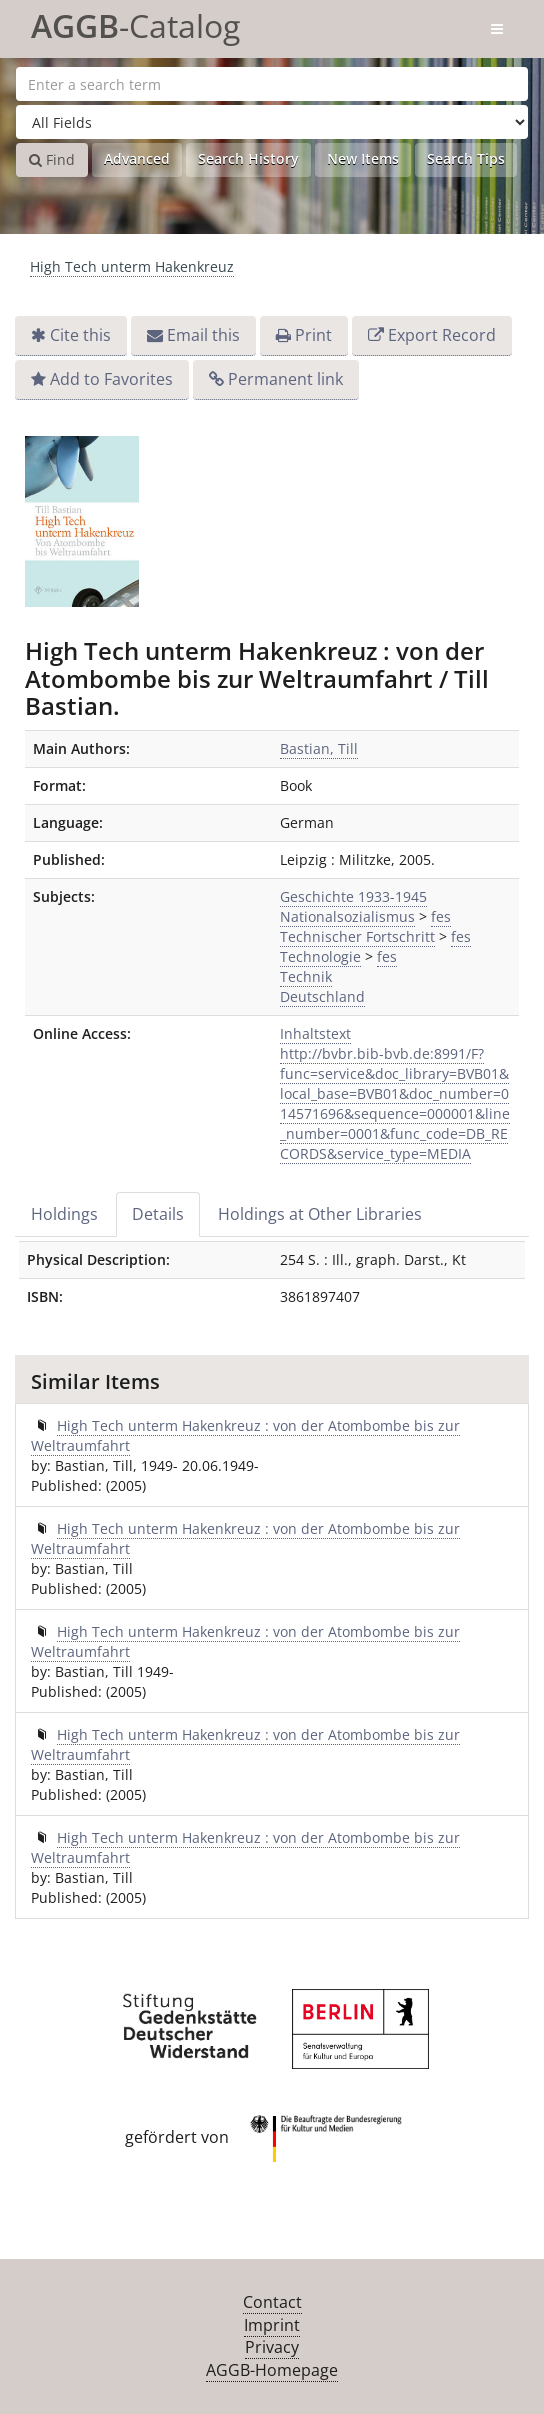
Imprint (272, 2325)
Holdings (64, 1214)
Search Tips (466, 158)
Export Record (442, 335)
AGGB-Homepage (272, 2370)
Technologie (320, 956)
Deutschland (322, 996)
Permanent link (285, 379)
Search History (248, 158)
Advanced (137, 158)
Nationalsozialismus (347, 916)
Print (313, 335)
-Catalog (135, 22)
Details (158, 1214)
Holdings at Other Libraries (320, 1214)
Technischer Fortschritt (357, 936)
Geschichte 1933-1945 (353, 896)
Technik (306, 976)
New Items (363, 158)
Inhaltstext (315, 1033)
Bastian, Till (319, 748)
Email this (203, 335)
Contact (272, 2302)
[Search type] (272, 122)
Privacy (272, 2347)
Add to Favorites (111, 379)
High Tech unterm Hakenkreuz (132, 266)
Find (52, 159)
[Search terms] (272, 84)
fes (441, 916)
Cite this (80, 335)
